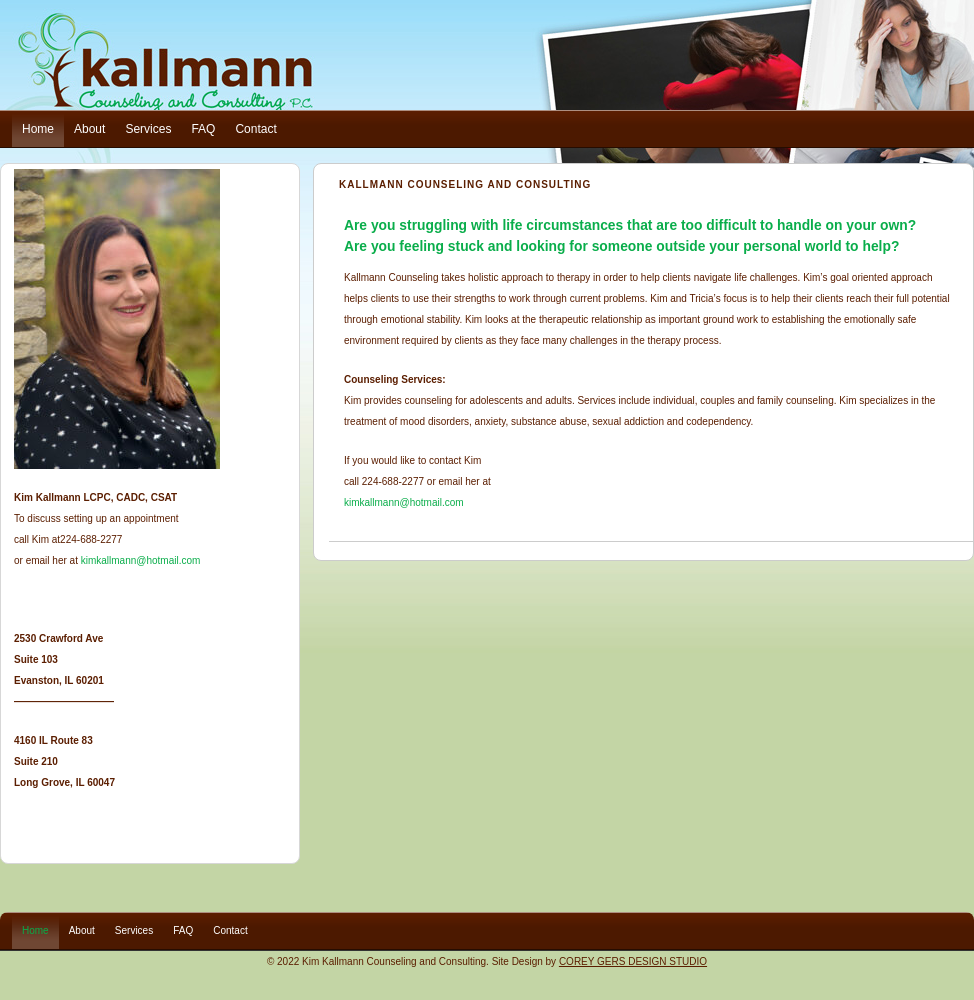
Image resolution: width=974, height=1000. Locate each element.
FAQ (203, 129)
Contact (255, 129)
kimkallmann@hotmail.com (404, 502)
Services (148, 129)
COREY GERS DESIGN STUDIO (633, 961)
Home (38, 129)
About (89, 129)
